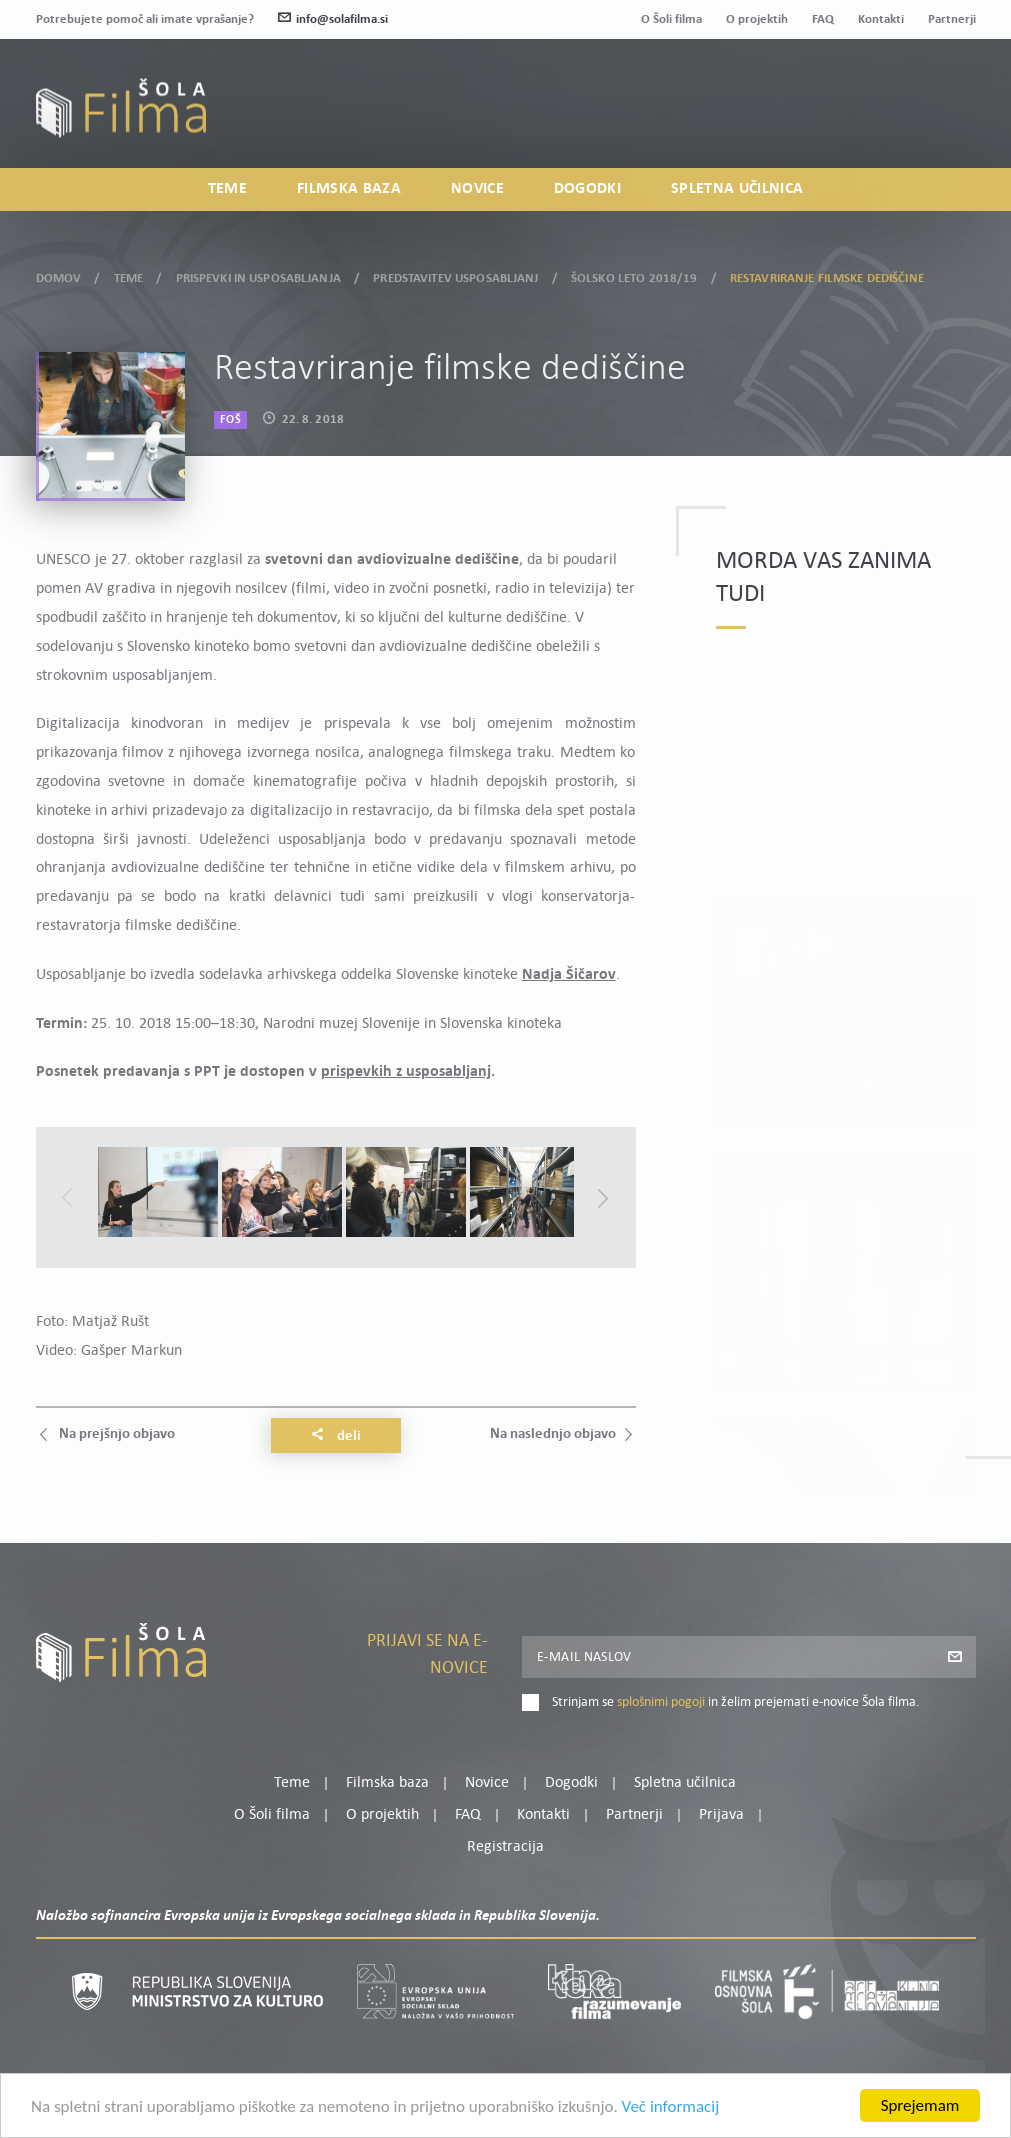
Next (603, 1198)
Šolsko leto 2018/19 (634, 274)
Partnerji (952, 19)
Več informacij (671, 2110)
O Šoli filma (671, 19)
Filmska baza (349, 189)
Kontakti (881, 19)
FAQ (823, 19)
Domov (59, 274)
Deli (336, 1436)
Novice (477, 189)
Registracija (942, 119)
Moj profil (872, 95)
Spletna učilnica (737, 189)
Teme (227, 189)
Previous (67, 1198)
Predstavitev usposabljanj (455, 274)
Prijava (850, 119)
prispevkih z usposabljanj (406, 1072)
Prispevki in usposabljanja (258, 274)
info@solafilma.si (333, 19)
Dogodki (587, 189)
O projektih (757, 19)
